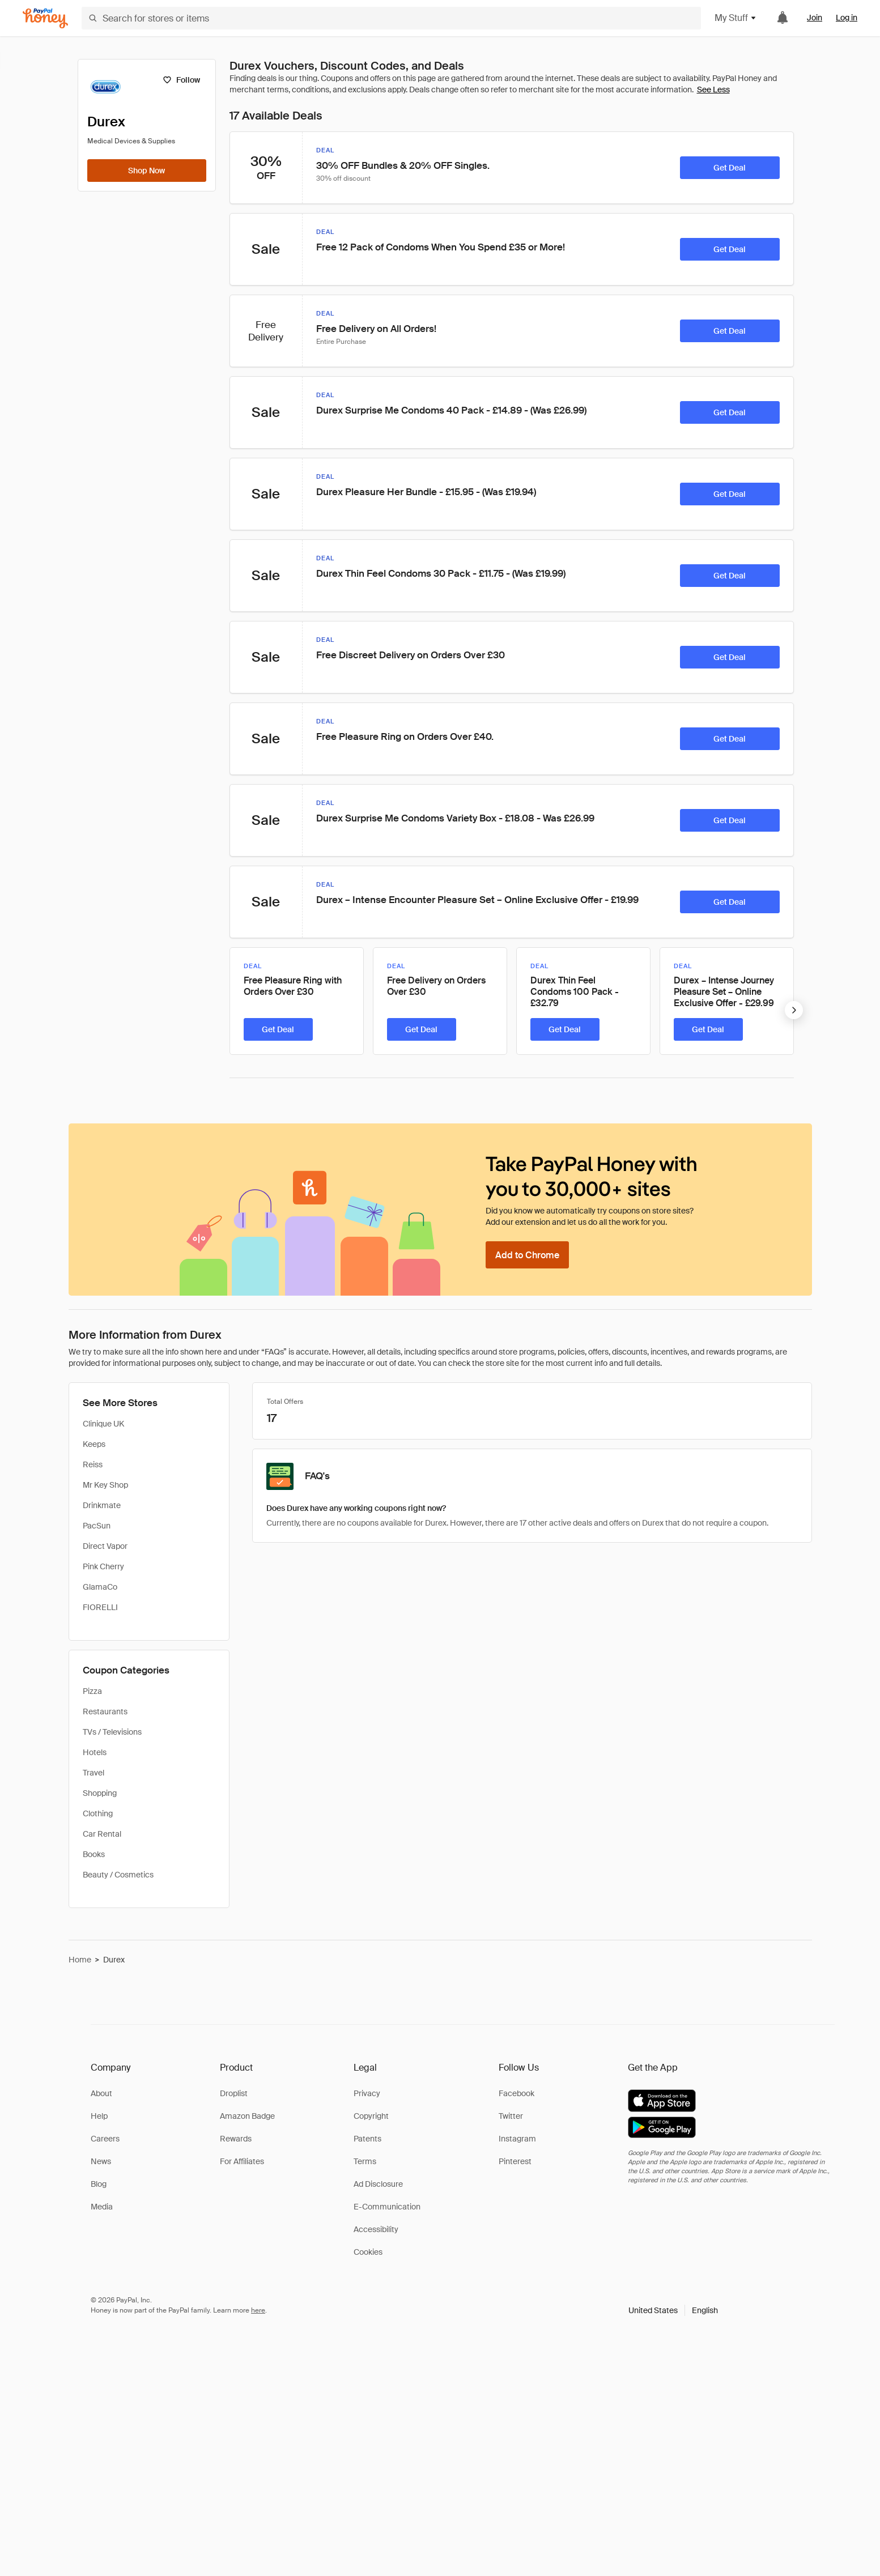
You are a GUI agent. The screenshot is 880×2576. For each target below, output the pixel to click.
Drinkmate (102, 1505)
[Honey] (45, 18)
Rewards (236, 2139)
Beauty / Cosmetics (118, 1875)
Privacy (367, 2093)
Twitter (511, 2116)
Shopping (100, 1793)
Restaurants (105, 1711)
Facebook (516, 2093)
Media (102, 2207)
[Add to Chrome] (527, 1254)
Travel (93, 1773)
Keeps (94, 1444)
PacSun (96, 1526)
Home (80, 1960)
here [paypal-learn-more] (258, 2310)
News (101, 2161)
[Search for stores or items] (391, 18)
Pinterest (515, 2161)
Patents (367, 2139)
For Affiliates (242, 2161)
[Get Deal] (730, 167)
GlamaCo (100, 1587)
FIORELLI (100, 1607)
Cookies (368, 2252)
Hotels (95, 1752)
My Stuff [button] (736, 18)
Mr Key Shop (105, 1485)
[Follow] (181, 80)
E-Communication (387, 2207)
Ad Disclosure (378, 2184)
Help (99, 2116)
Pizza (92, 1691)
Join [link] (814, 17)
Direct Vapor (105, 1546)
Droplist (234, 2093)
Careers (105, 2139)
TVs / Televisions (112, 1732)
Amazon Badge (247, 2116)
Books (94, 1854)
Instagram (517, 2139)
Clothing (98, 1813)
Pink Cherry (103, 1566)
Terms (365, 2161)
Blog (99, 2184)
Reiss (93, 1464)
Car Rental (102, 1834)
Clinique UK (103, 1424)
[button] (673, 2310)
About (101, 2093)
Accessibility (376, 2229)
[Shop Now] (146, 170)
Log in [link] (846, 17)
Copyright (371, 2116)
